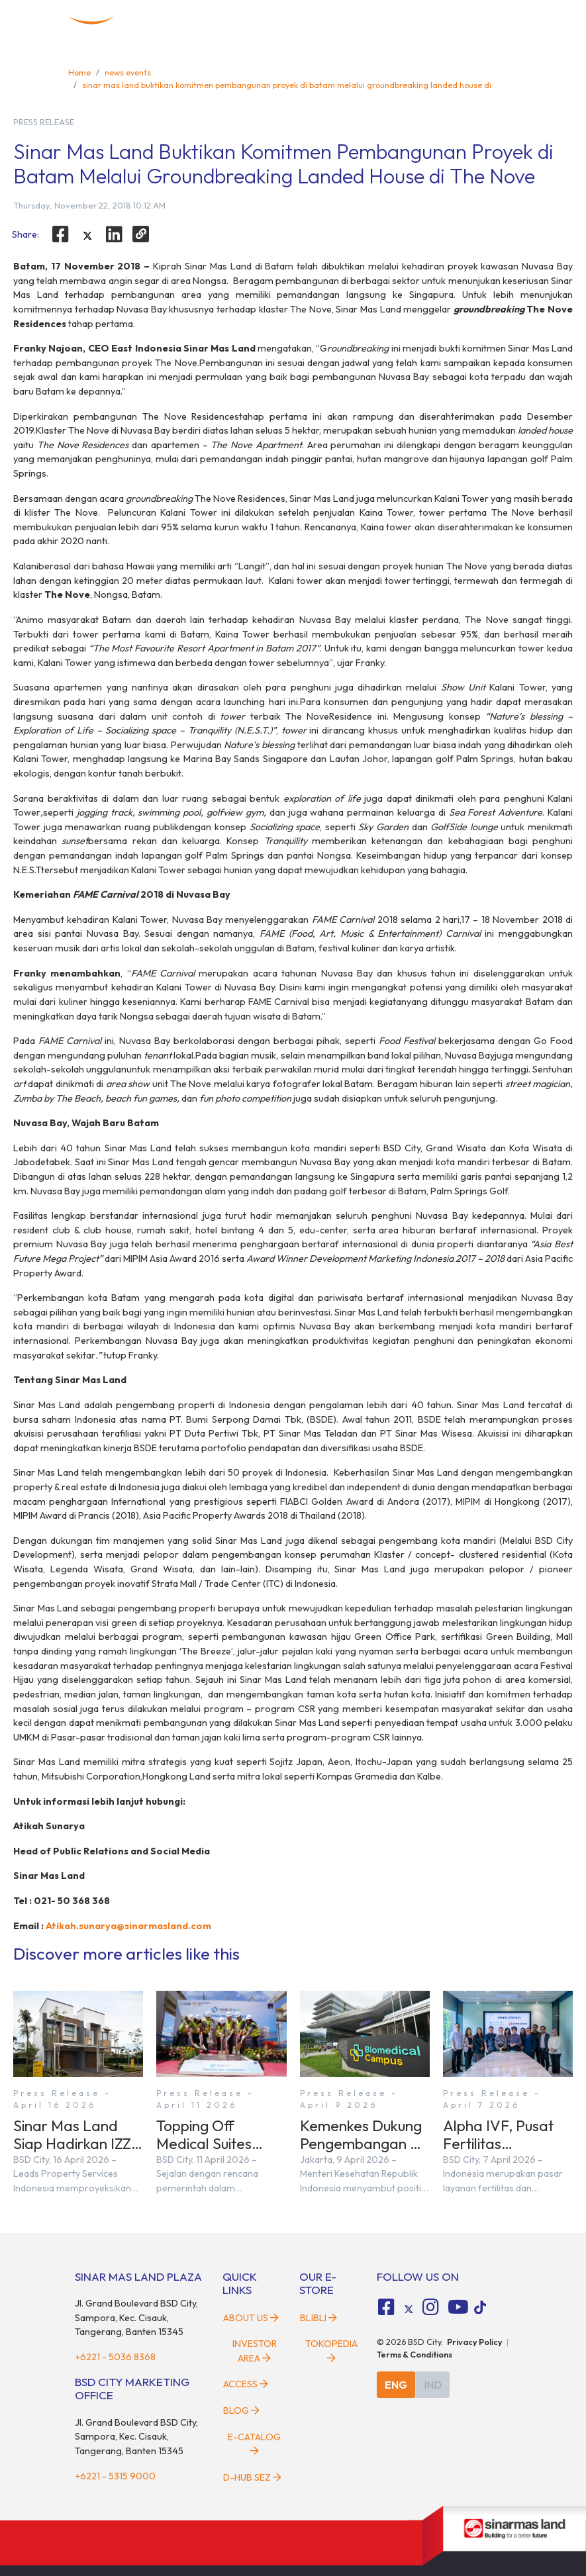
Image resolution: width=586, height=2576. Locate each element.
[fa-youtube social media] (458, 2307)
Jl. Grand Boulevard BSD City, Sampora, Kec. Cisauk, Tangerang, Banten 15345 (136, 2317)
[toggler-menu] (506, 21)
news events (128, 72)
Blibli (318, 2318)
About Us (251, 2318)
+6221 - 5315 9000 (115, 2476)
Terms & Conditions (414, 2354)
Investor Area (254, 2351)
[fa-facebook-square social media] (386, 2307)
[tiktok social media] (409, 2309)
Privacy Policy (475, 2341)
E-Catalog (254, 2443)
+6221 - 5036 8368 (115, 2357)
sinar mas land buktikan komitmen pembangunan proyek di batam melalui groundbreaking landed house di (286, 84)
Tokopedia (331, 2350)
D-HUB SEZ (252, 2477)
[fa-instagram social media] (431, 2307)
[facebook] (60, 234)
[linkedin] (114, 234)
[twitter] (87, 236)
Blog (241, 2410)
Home (79, 72)
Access (245, 2384)
